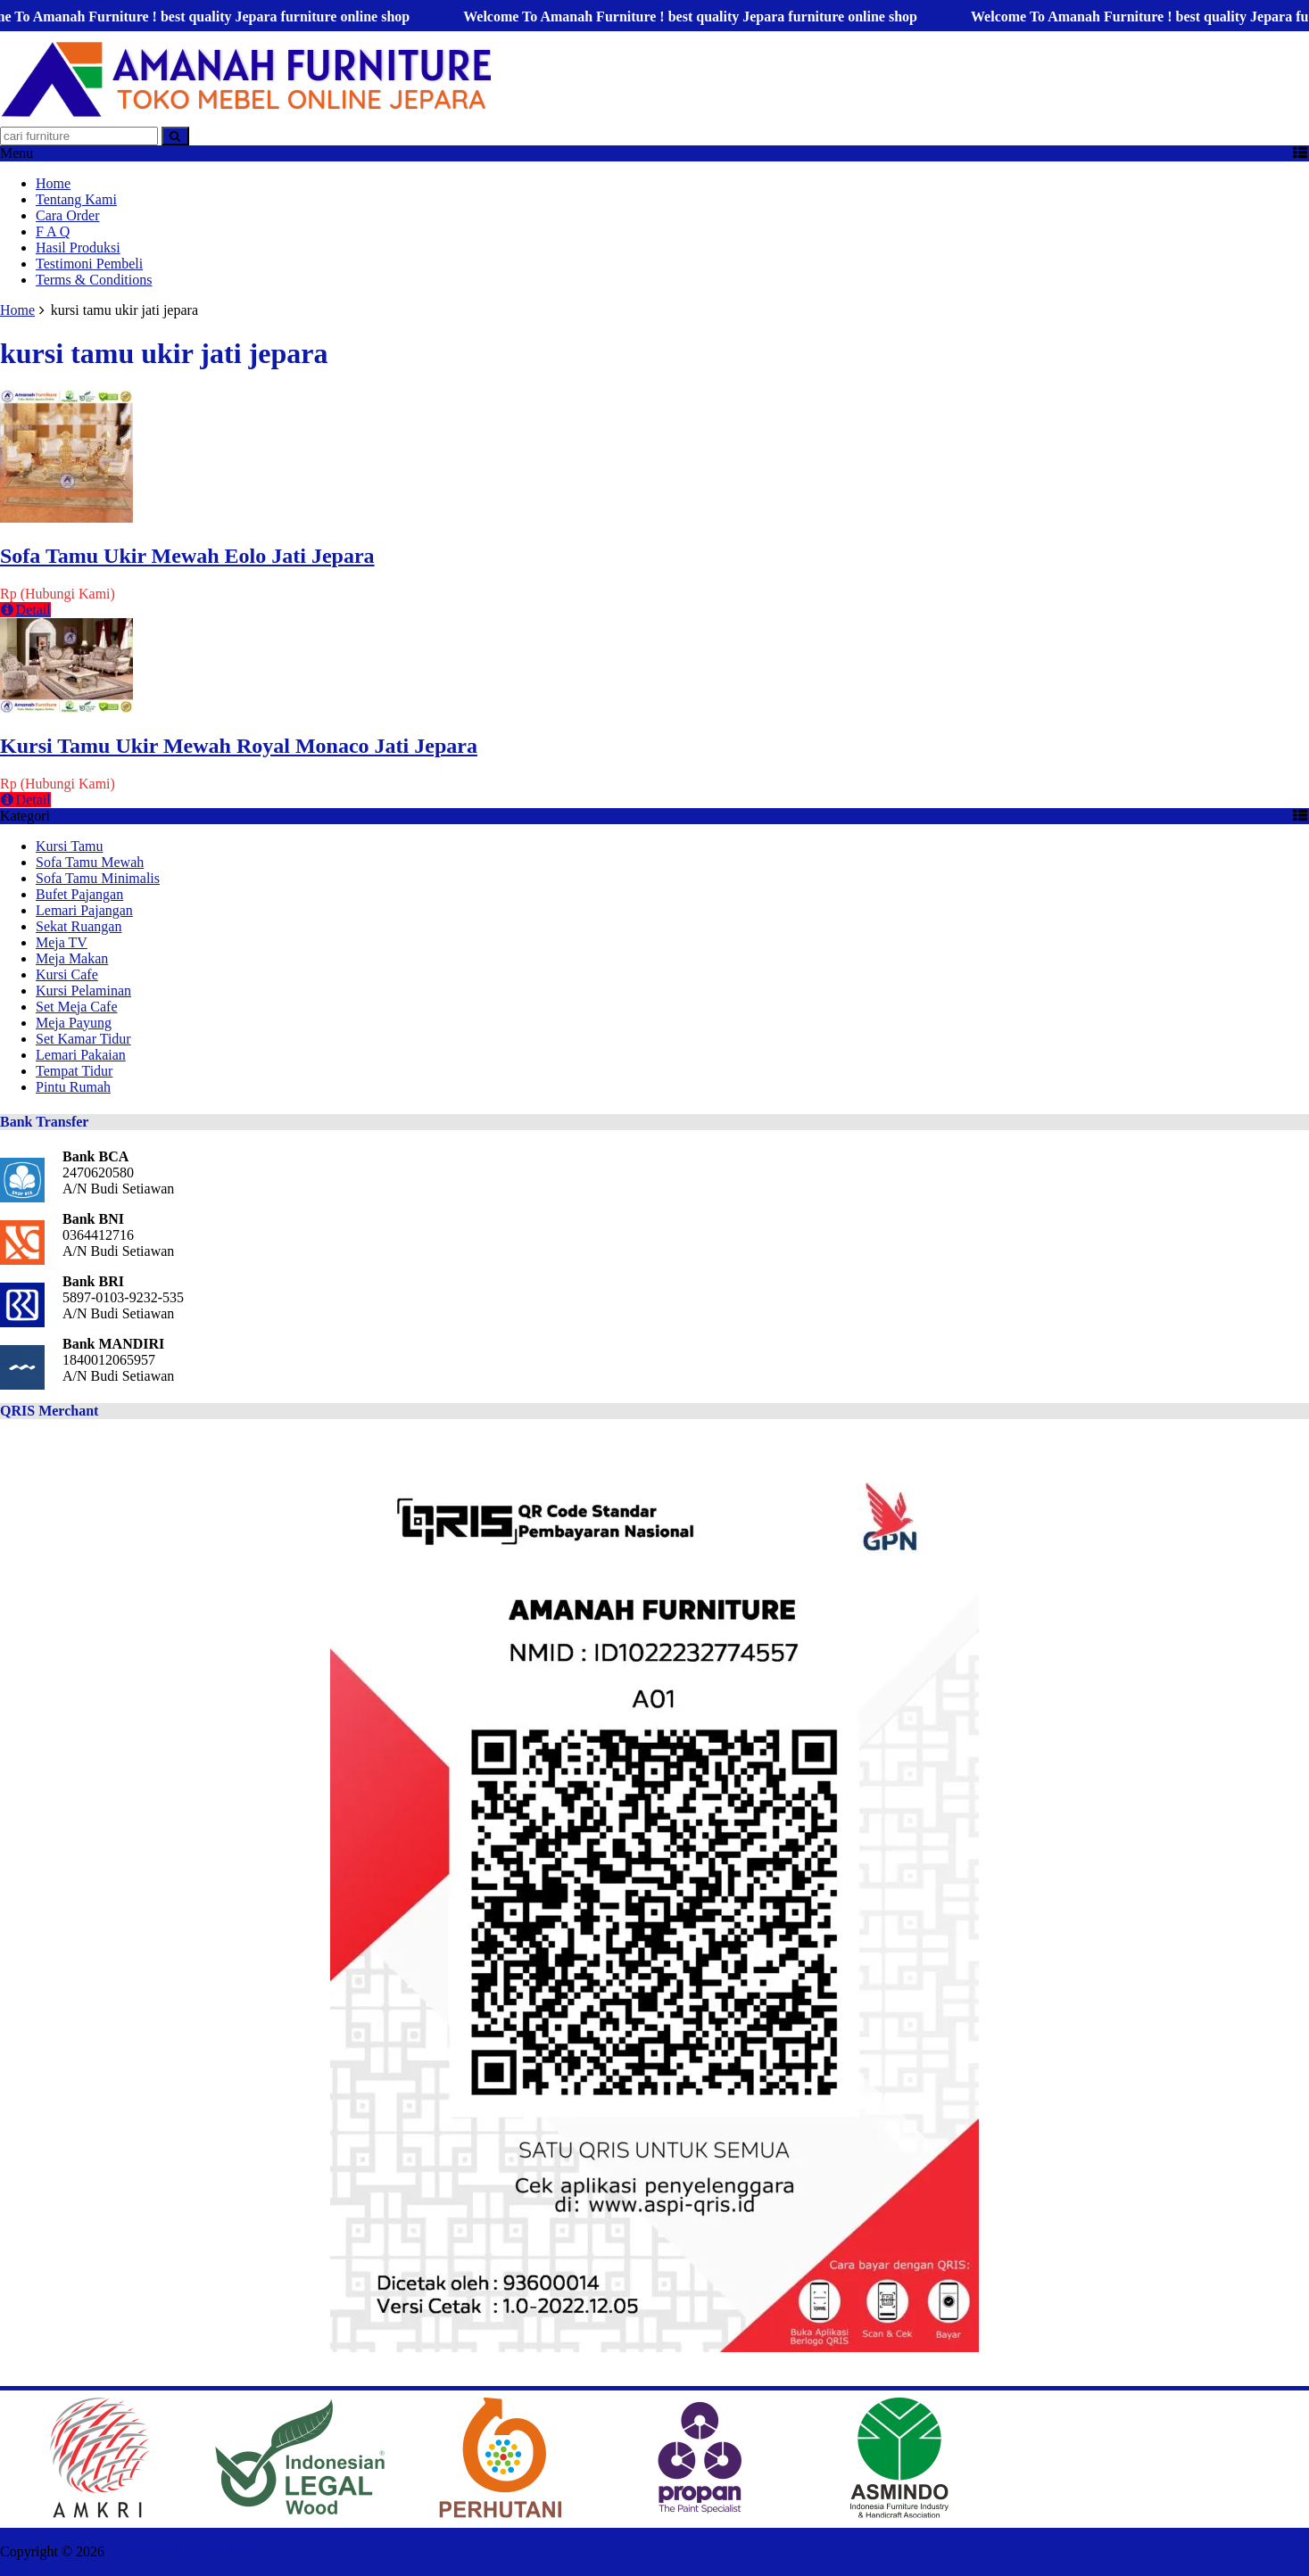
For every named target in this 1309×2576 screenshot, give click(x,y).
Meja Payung (74, 1022)
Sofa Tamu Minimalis (98, 878)
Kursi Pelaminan (83, 990)
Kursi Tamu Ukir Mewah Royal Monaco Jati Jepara (238, 745)
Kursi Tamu (69, 846)
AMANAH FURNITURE (181, 2551)
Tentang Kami (76, 199)
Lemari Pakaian (81, 1054)
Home (53, 183)
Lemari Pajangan (84, 910)
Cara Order (68, 215)
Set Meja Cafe (77, 1006)
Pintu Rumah (73, 1086)
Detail (25, 609)
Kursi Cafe (67, 974)
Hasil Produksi (78, 247)
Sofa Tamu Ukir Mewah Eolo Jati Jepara (187, 555)
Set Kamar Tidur (83, 1038)
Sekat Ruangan (78, 926)
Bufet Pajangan (79, 894)
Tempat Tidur (74, 1070)
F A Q (53, 231)
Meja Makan (72, 958)
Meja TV (61, 942)
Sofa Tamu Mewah (90, 862)
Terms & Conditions (94, 279)
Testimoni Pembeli (89, 263)
